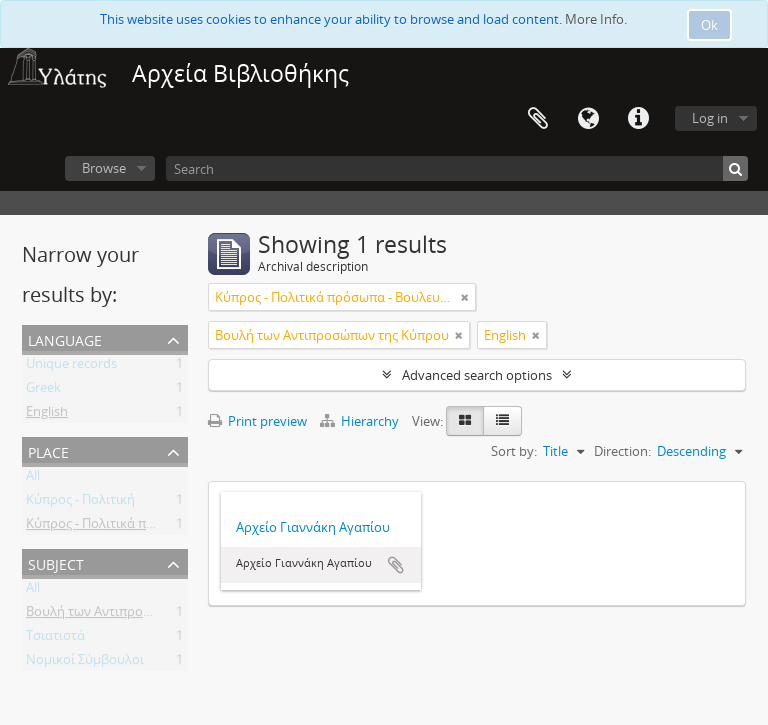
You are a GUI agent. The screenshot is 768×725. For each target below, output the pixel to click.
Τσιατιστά (55, 639)
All (33, 479)
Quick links (638, 119)
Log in (710, 118)
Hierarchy (361, 421)
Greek (43, 391)
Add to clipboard (396, 565)
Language (588, 119)
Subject (56, 562)
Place (48, 450)
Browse (104, 168)
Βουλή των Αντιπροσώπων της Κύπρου (143, 615)
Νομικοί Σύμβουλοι (85, 663)
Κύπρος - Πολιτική (80, 503)
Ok (709, 25)
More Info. (596, 19)
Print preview (257, 421)
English (47, 415)
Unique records (71, 367)
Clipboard (538, 119)
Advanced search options (477, 375)
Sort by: (514, 451)
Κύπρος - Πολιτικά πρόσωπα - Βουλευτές (147, 527)
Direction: (622, 451)
